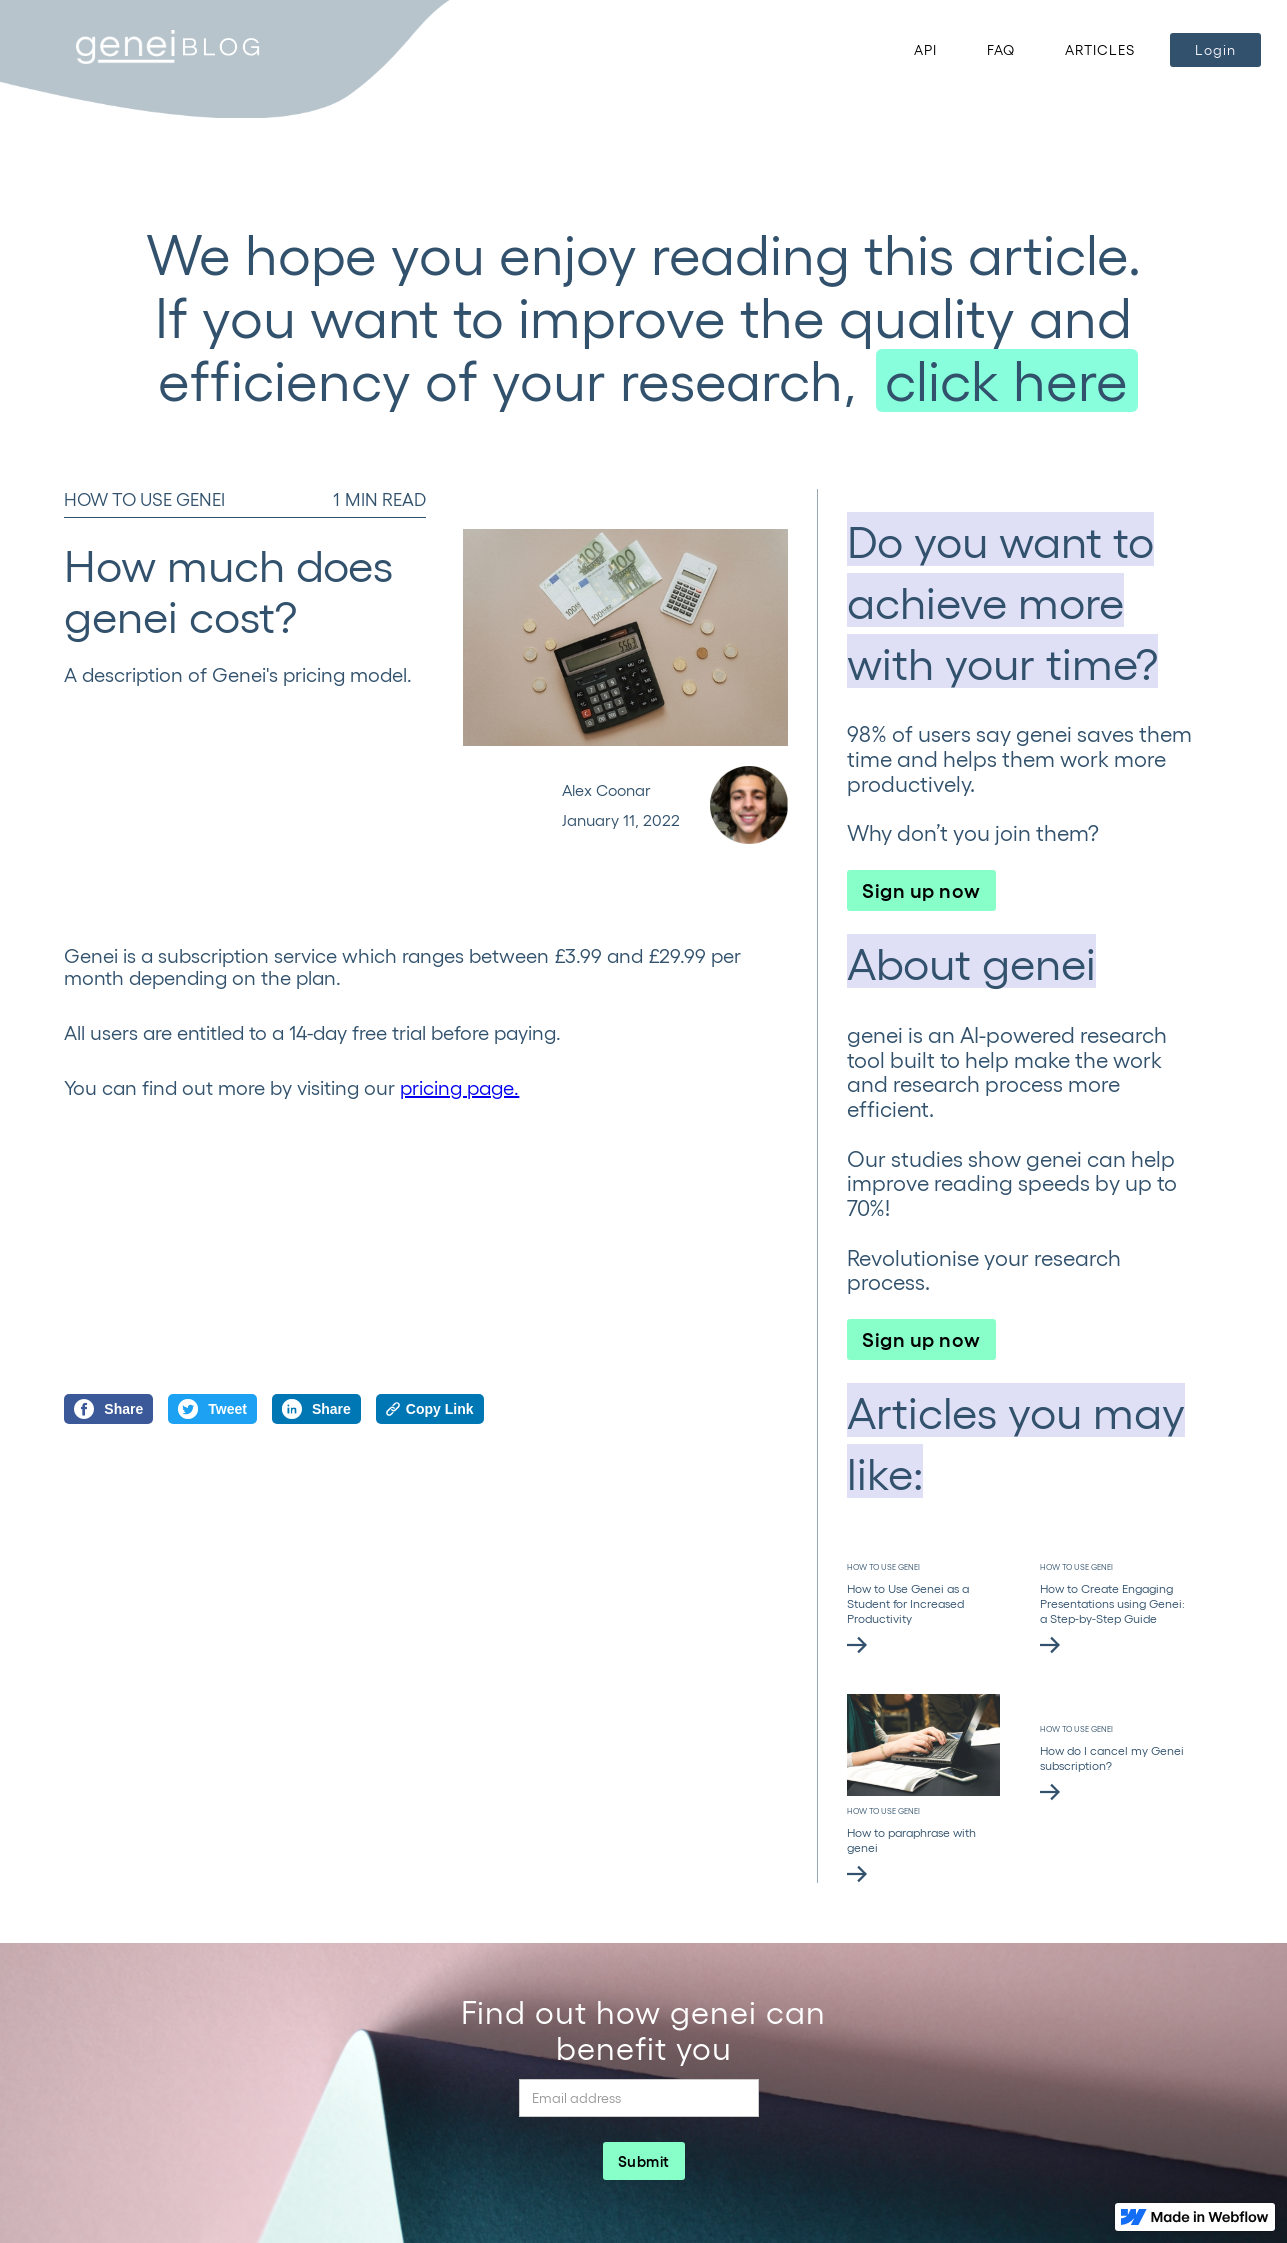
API (925, 49)
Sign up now (921, 889)
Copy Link (430, 1409)
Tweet (212, 1409)
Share (108, 1409)
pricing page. (459, 1087)
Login (1215, 49)
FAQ (1001, 49)
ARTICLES (1100, 49)
